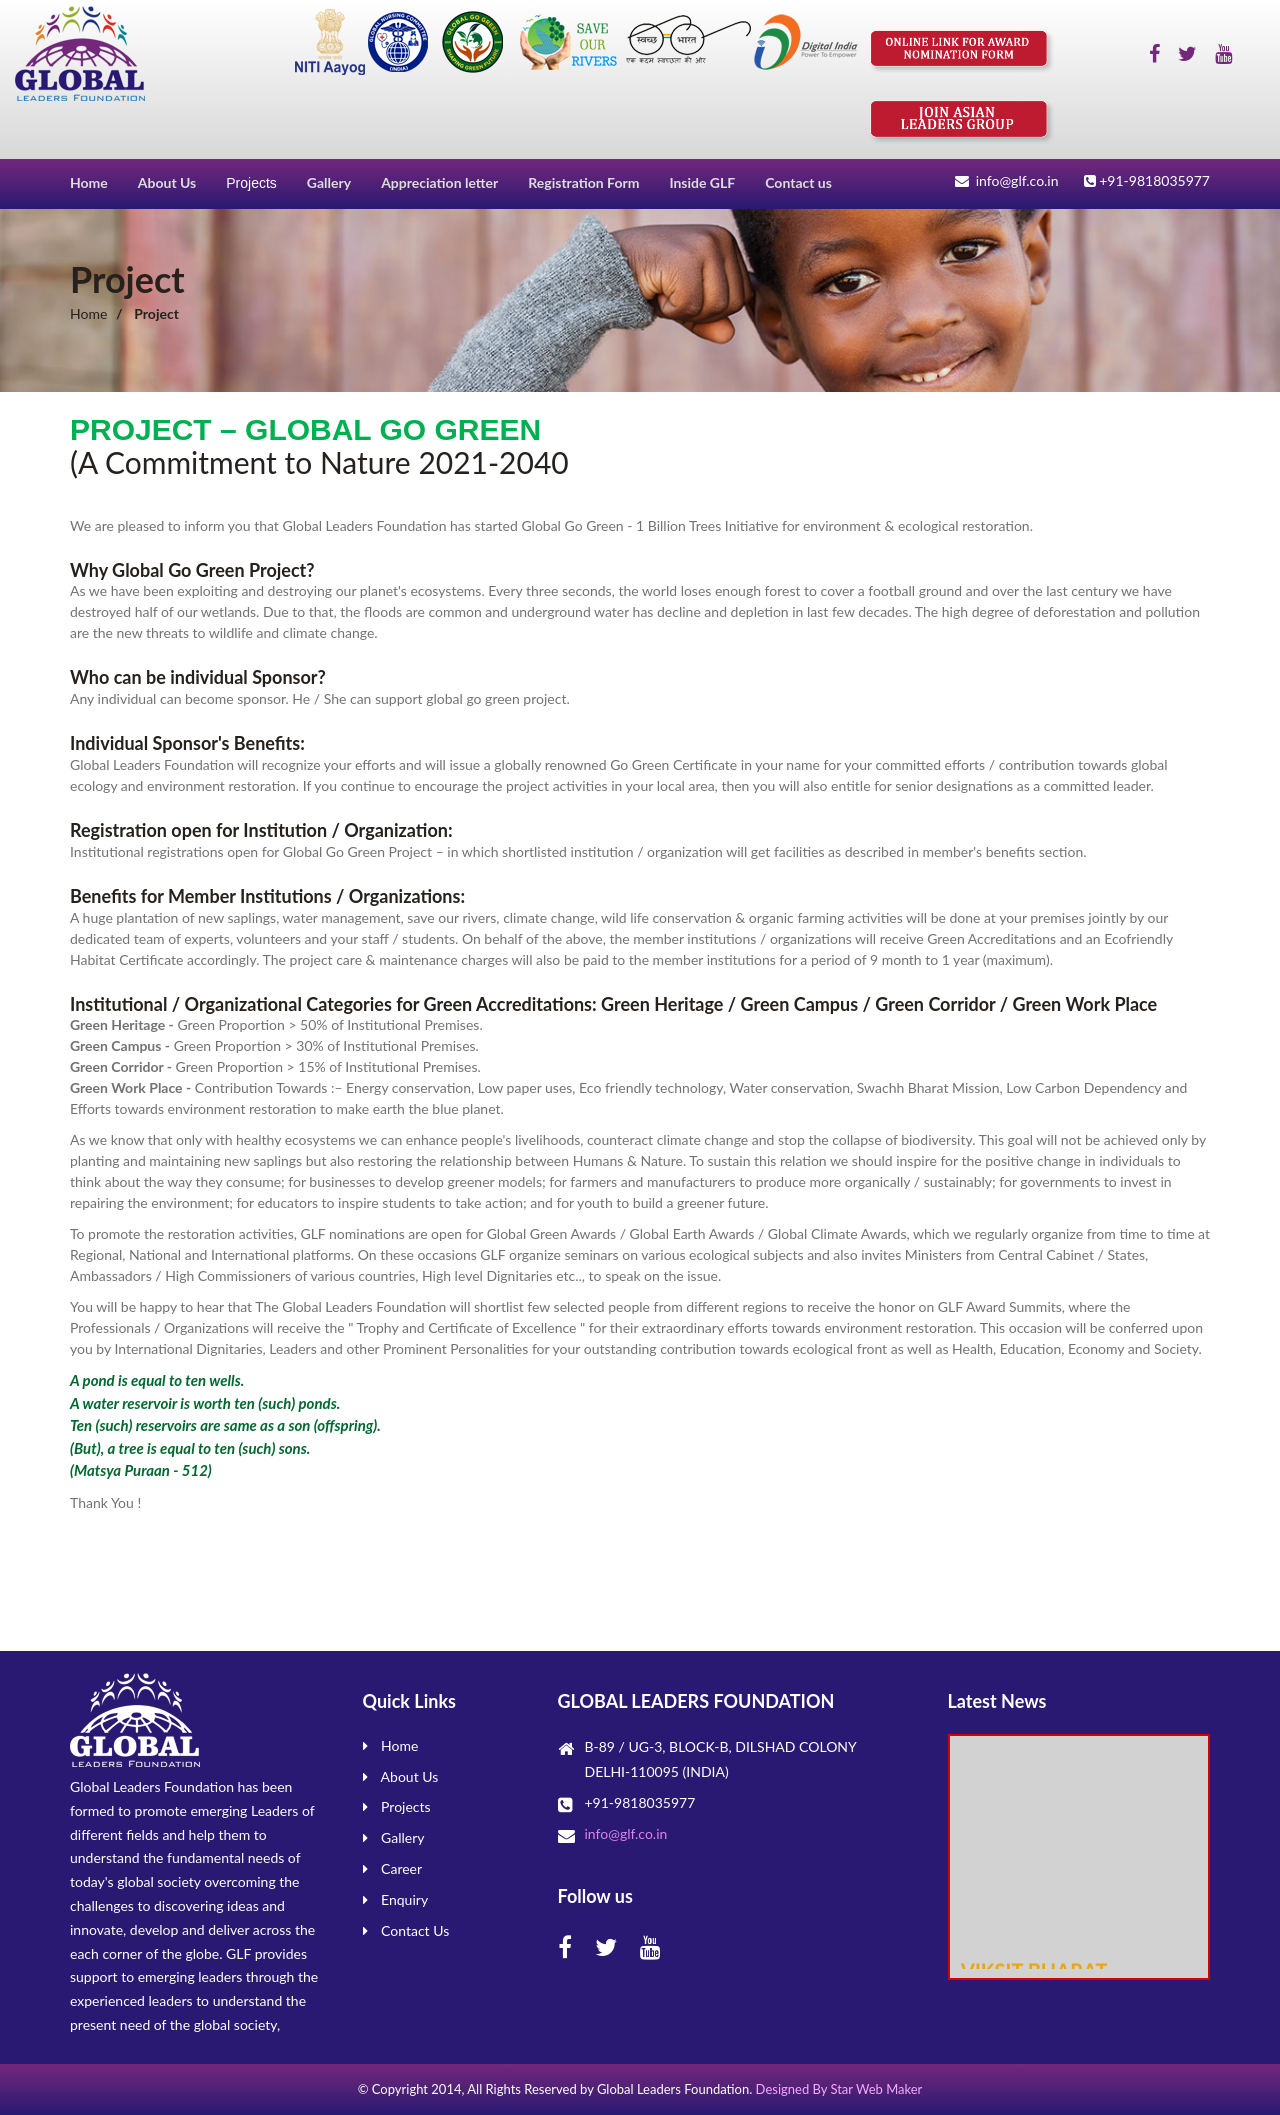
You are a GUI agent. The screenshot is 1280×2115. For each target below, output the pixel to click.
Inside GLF (702, 182)
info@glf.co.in (626, 1833)
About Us (167, 182)
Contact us (798, 182)
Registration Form (583, 182)
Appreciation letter (439, 182)
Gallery (329, 182)
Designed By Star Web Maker (839, 2089)
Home (89, 182)
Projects (251, 183)
